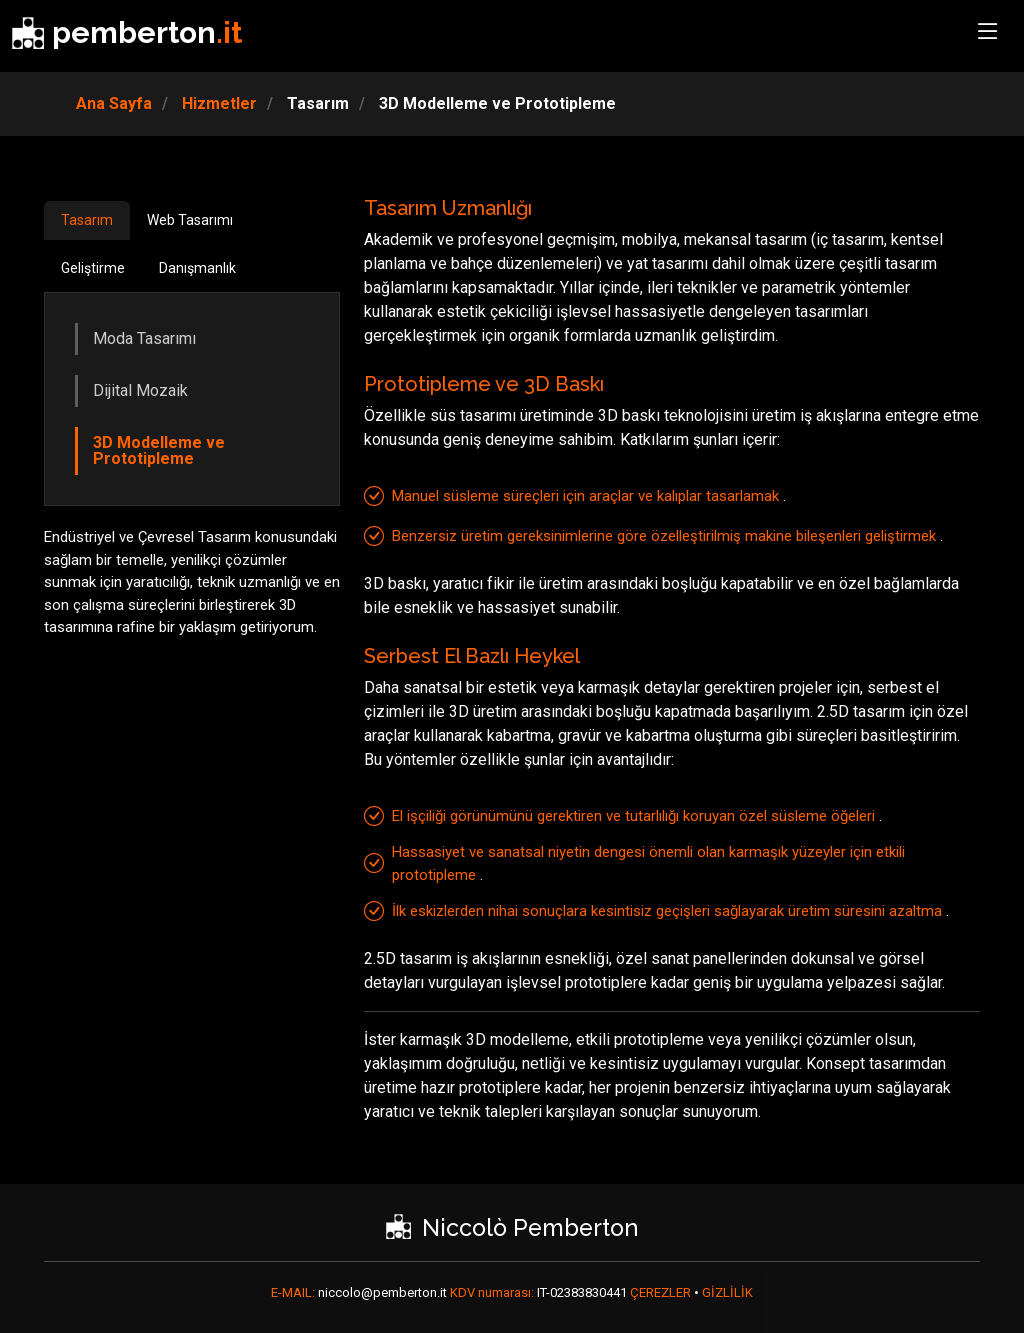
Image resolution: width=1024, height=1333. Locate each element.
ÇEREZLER (662, 1292)
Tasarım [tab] (87, 220)
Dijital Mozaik (140, 390)
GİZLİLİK (727, 1292)
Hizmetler (217, 103)
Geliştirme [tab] (93, 268)
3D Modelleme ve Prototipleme (159, 450)
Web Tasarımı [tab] (190, 220)
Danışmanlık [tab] (197, 268)
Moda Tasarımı (144, 338)
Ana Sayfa (114, 103)
